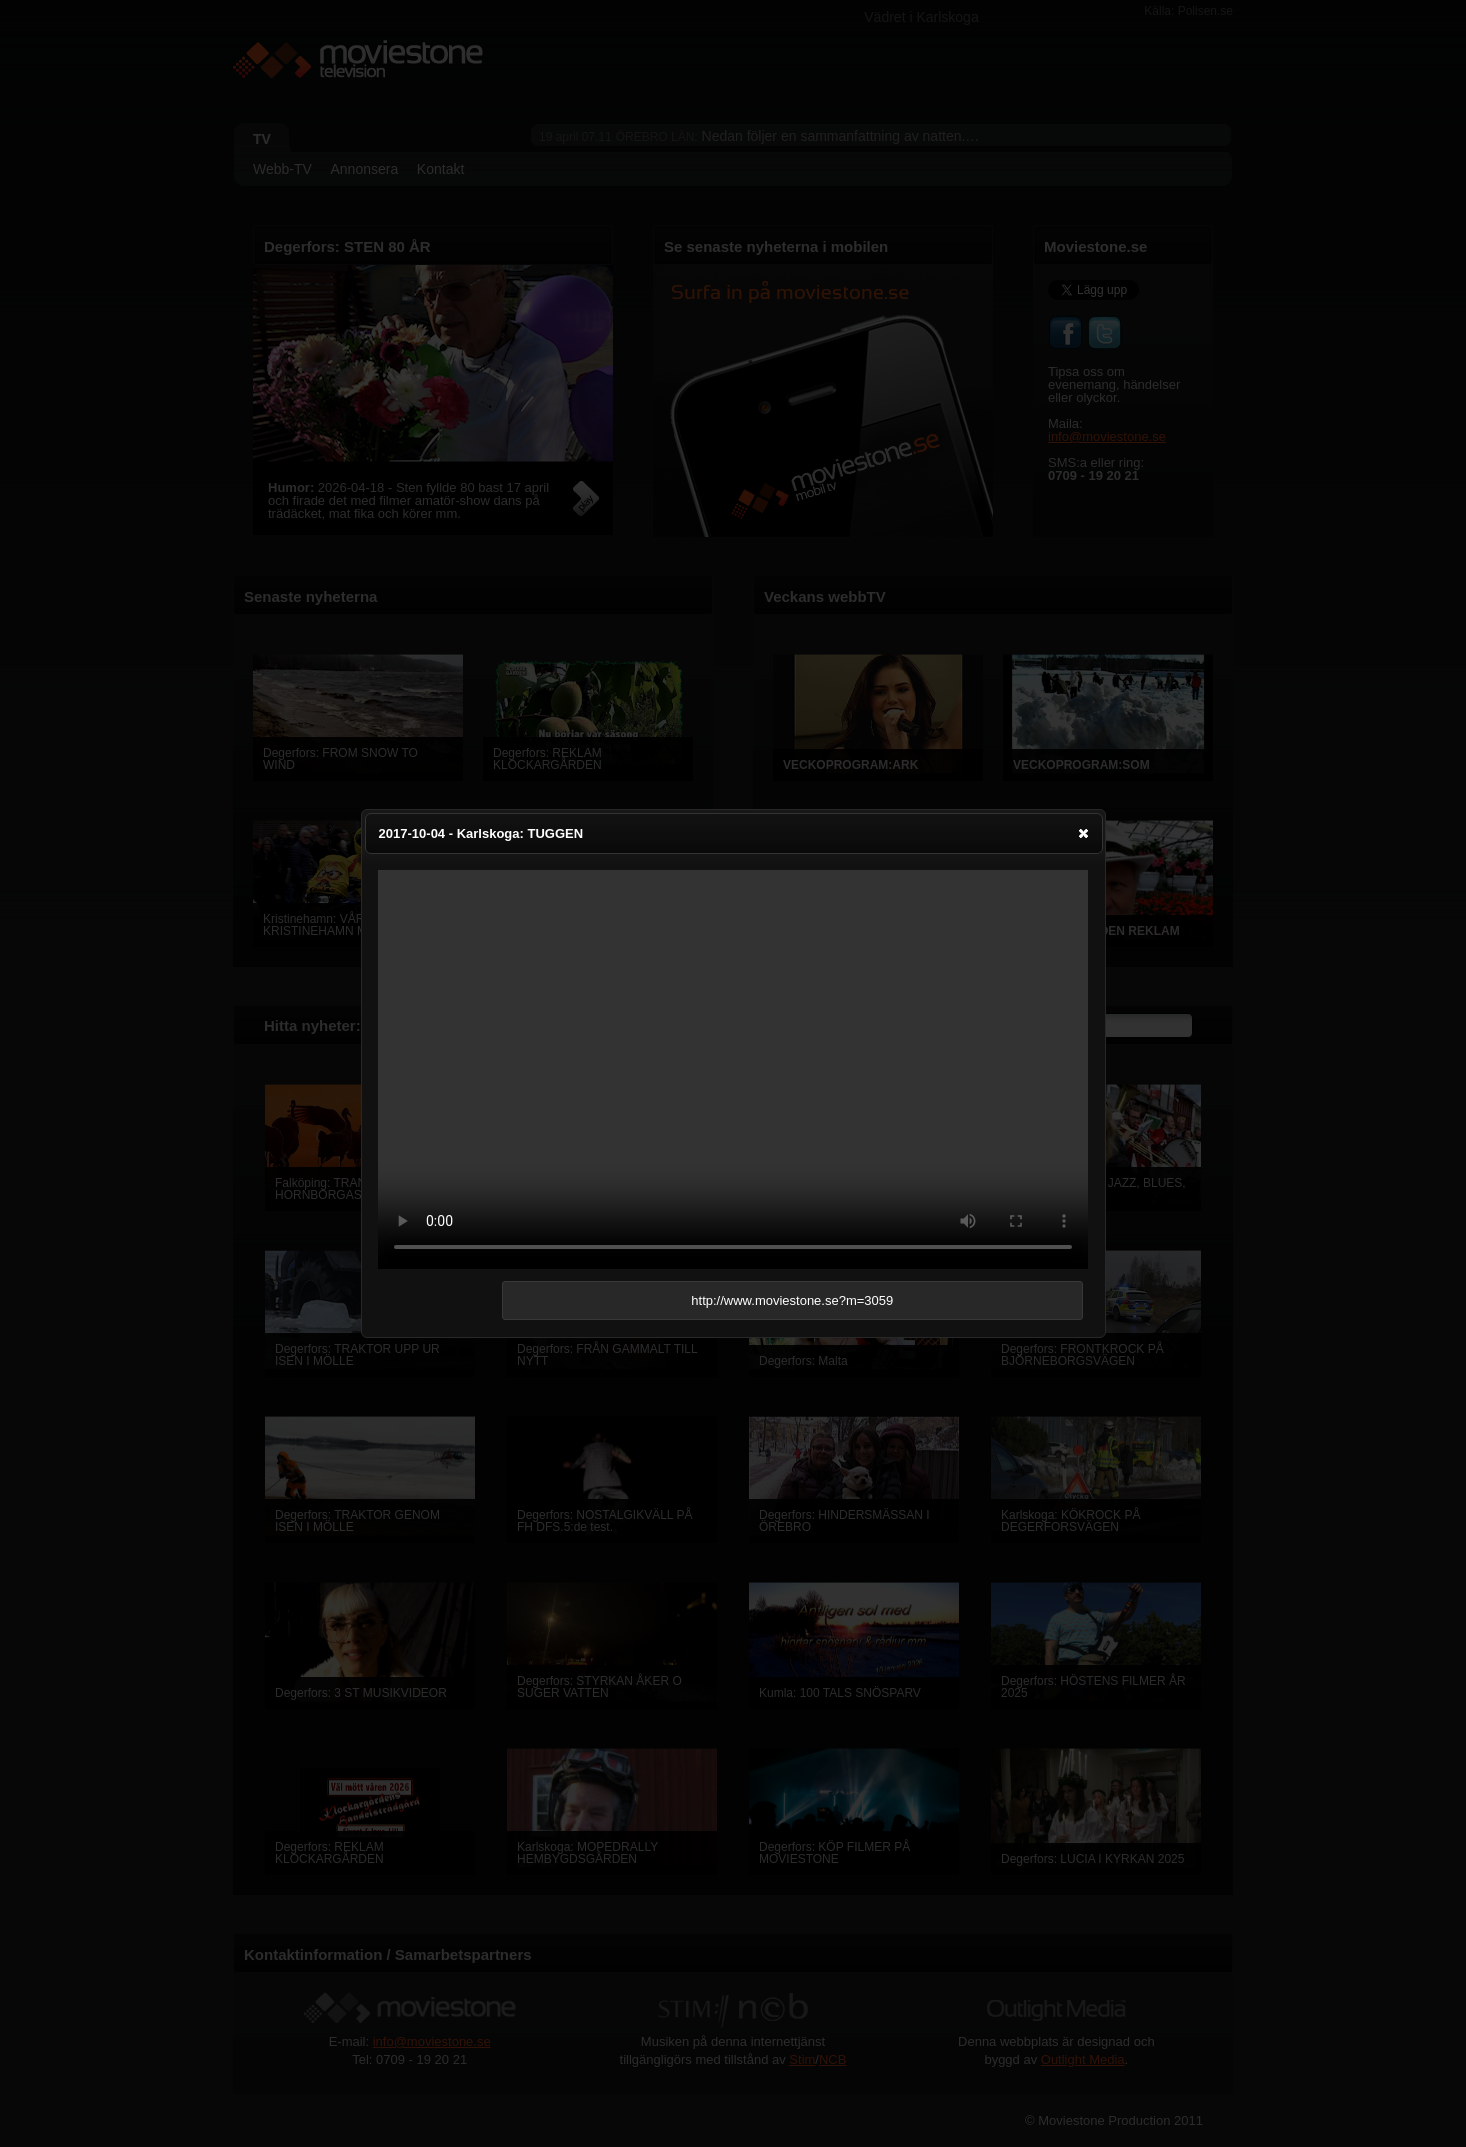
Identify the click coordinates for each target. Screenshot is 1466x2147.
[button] (1083, 833)
